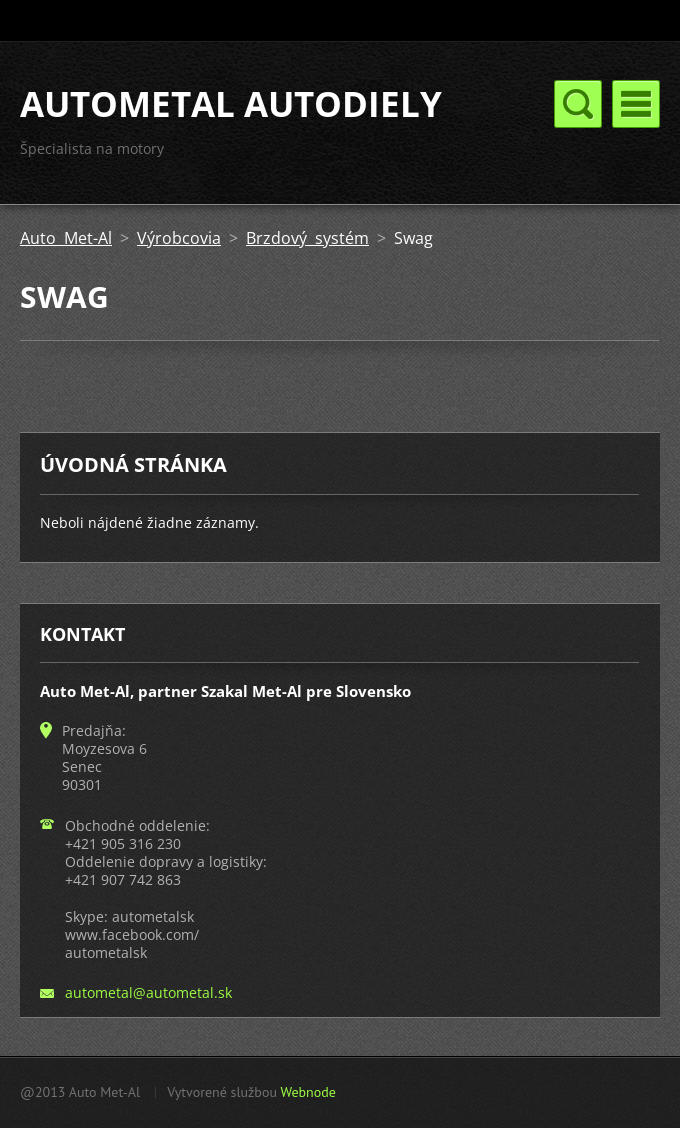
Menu (636, 104)
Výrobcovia (179, 238)
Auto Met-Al (66, 238)
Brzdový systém (307, 238)
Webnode (307, 1092)
